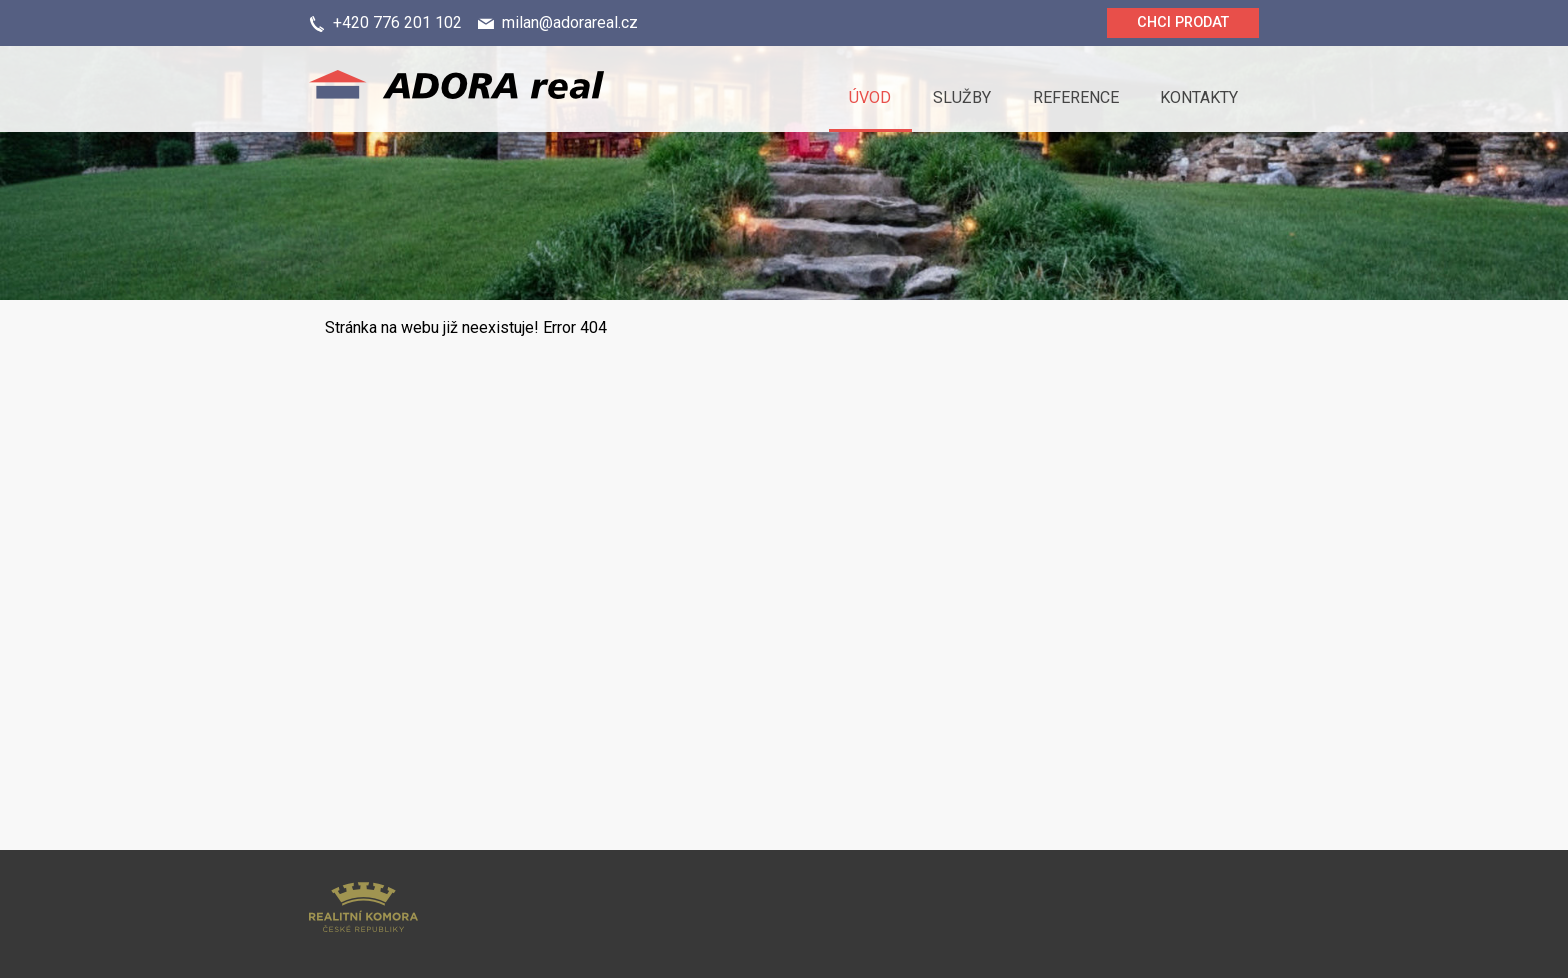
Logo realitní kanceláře (509, 89)
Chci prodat (1183, 22)
